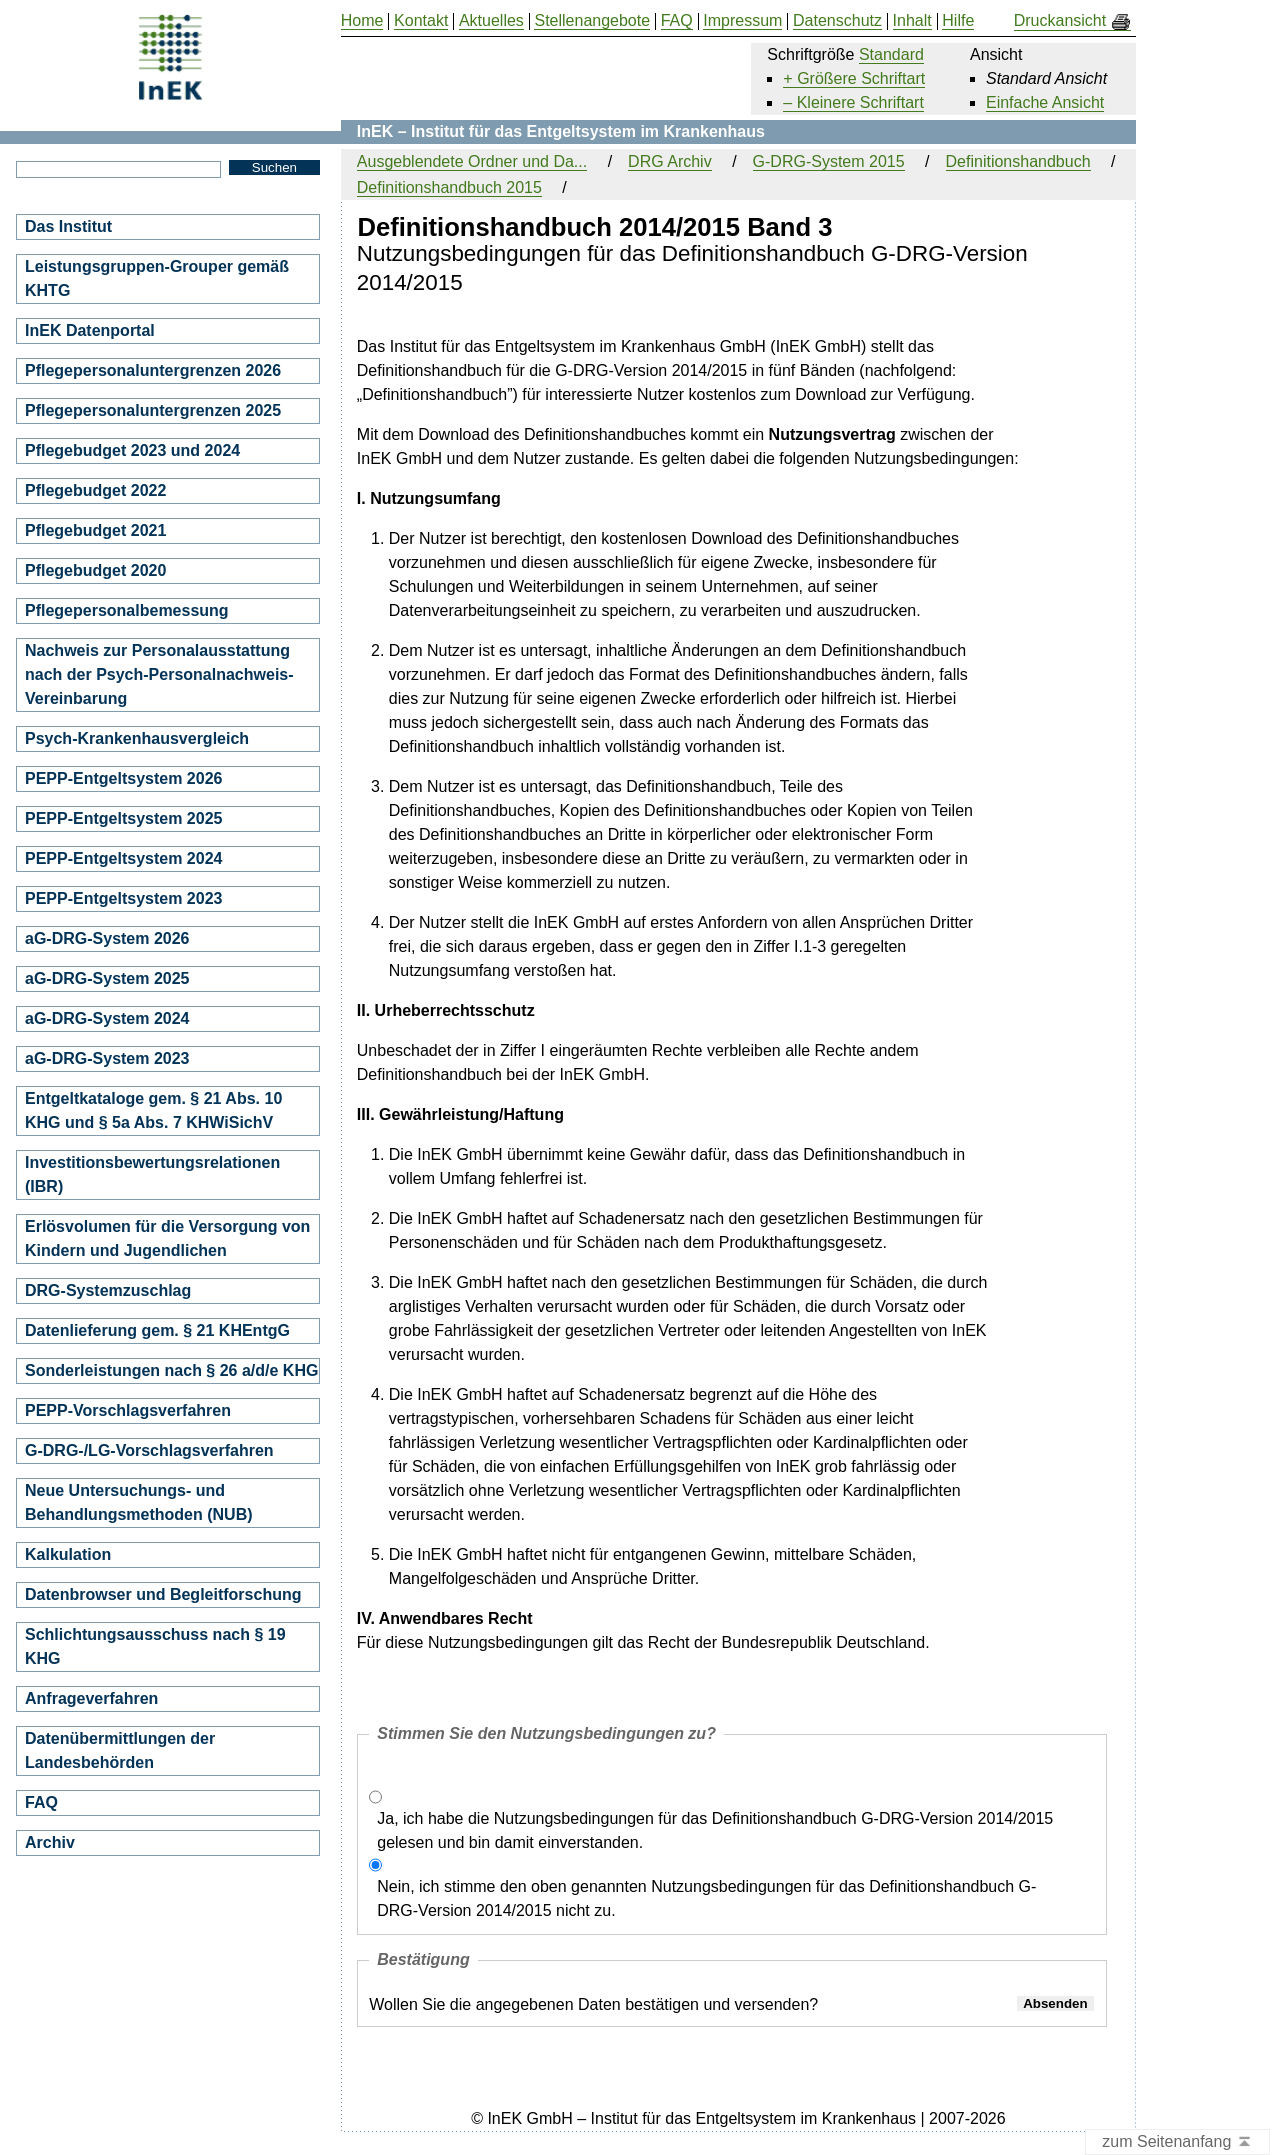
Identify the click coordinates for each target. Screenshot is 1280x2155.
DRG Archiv (670, 161)
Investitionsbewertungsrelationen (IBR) (152, 1174)
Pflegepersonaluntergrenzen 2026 (153, 370)
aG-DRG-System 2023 (107, 1058)
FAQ (41, 1802)
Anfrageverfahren (91, 1698)
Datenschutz (837, 21)
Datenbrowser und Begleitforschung (163, 1594)
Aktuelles (491, 21)
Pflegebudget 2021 (95, 530)
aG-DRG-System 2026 (107, 938)
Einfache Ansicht (1045, 102)
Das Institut (68, 226)
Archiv (50, 1842)
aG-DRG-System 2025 (107, 978)
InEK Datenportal (90, 330)
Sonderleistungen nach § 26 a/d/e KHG (171, 1370)
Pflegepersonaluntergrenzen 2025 (153, 410)
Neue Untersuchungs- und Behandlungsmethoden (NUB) (139, 1502)
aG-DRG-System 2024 (107, 1018)
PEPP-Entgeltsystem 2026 (123, 778)
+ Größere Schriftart (854, 78)
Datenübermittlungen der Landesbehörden (120, 1750)
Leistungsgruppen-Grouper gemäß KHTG (157, 278)
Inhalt (912, 21)
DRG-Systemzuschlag (108, 1290)
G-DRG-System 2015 (829, 161)
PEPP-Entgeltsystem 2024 (123, 858)
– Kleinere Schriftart (853, 102)
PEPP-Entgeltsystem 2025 (123, 818)
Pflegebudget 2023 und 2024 (132, 450)
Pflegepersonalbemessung (127, 610)
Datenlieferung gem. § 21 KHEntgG (157, 1330)
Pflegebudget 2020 (95, 570)
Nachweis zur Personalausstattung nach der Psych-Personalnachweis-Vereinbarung (159, 674)
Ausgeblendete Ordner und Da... (472, 161)
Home (362, 21)
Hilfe (958, 21)
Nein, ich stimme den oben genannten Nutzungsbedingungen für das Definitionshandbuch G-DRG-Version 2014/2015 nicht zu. (706, 1898)
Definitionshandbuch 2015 (449, 187)
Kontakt (421, 21)
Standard (891, 54)
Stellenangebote (592, 21)
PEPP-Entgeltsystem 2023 (123, 898)
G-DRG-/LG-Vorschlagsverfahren (149, 1450)
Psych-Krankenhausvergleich (137, 738)
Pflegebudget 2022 (95, 490)
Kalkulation (68, 1554)
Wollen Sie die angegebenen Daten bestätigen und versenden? (593, 2004)
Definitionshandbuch (1018, 161)
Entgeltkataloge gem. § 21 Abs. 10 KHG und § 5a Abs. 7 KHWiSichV (153, 1110)
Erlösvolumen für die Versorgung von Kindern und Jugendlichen (167, 1238)
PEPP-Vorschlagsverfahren (128, 1410)
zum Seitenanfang (1177, 2142)
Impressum (742, 21)
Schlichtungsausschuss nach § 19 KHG (155, 1646)
